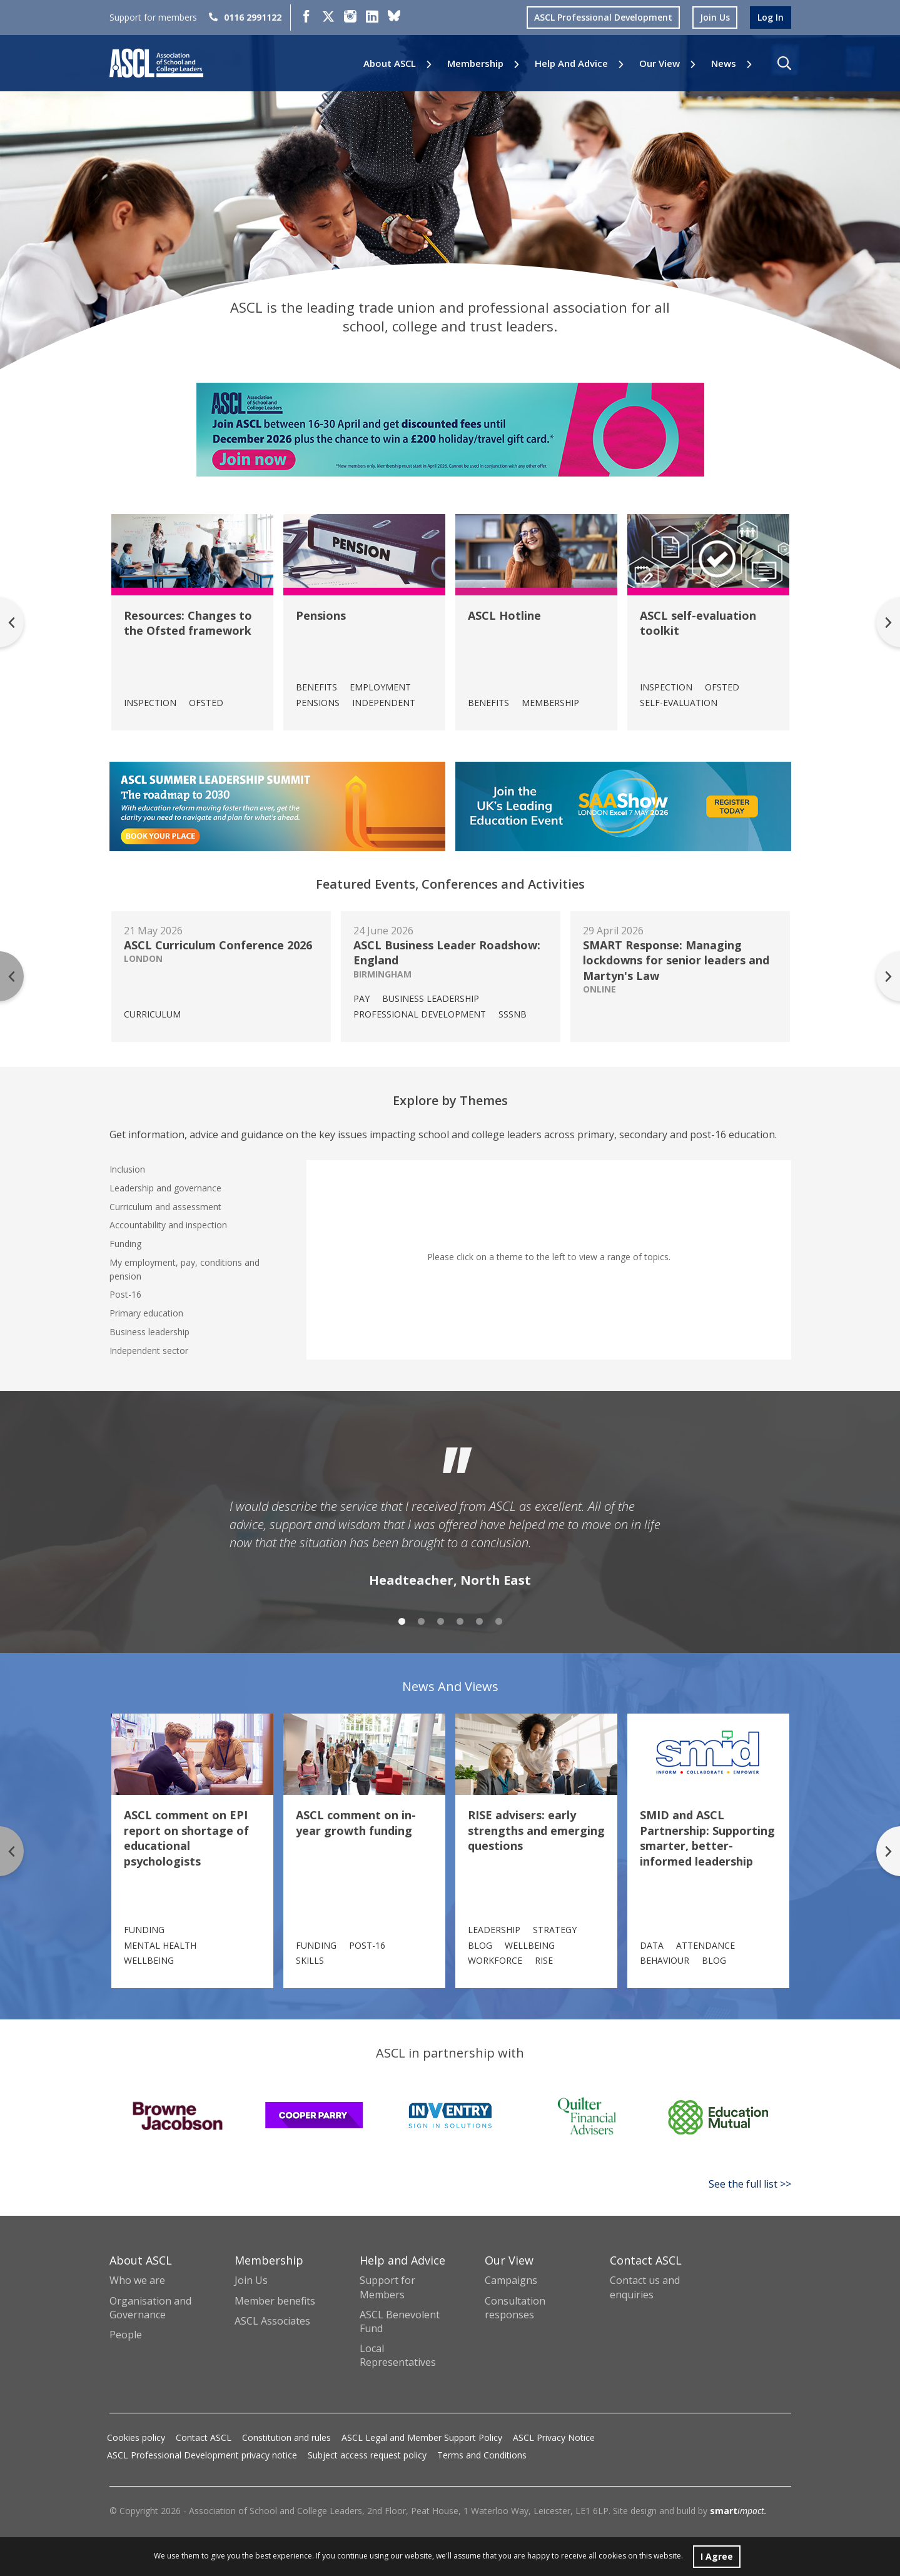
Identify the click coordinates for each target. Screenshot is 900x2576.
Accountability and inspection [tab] (168, 1225)
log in (770, 17)
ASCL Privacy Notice (554, 2437)
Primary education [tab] (146, 1313)
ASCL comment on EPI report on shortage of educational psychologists (186, 1837)
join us (715, 17)
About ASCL (389, 63)
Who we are (137, 2280)
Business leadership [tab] (149, 1332)
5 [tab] (479, 1621)
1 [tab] (401, 1621)
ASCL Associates (272, 2321)
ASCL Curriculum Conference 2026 (218, 944)
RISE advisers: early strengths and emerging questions (536, 1830)
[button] (784, 63)
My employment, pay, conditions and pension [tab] (184, 1269)
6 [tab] (498, 1621)
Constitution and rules (286, 2437)
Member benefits (275, 2301)
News (723, 63)
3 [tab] (440, 1621)
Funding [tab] (125, 1244)
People (125, 2334)
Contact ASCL (203, 2437)
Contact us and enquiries (645, 2287)
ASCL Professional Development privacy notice (202, 2455)
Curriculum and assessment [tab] (165, 1207)
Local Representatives (398, 2355)
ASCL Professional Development (603, 17)
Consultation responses (515, 2307)
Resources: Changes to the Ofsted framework (188, 623)
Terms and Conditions (482, 2455)
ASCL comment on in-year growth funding (356, 1822)
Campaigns (511, 2280)
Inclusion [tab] (127, 1169)
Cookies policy (136, 2437)
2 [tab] (421, 1621)
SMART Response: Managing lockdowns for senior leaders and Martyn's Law (676, 960)
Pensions (321, 615)
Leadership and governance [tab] (165, 1188)
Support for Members (387, 2287)
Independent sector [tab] (148, 1350)
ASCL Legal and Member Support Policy (421, 2437)
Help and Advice (571, 63)
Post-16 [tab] (125, 1294)
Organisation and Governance (150, 2307)
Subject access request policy (367, 2455)
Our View (659, 63)
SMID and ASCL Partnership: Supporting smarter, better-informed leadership (707, 1837)
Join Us (251, 2280)
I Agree (716, 2556)
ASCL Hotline (504, 615)
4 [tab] (460, 1621)
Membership (475, 63)
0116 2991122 (245, 17)
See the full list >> (750, 2184)
